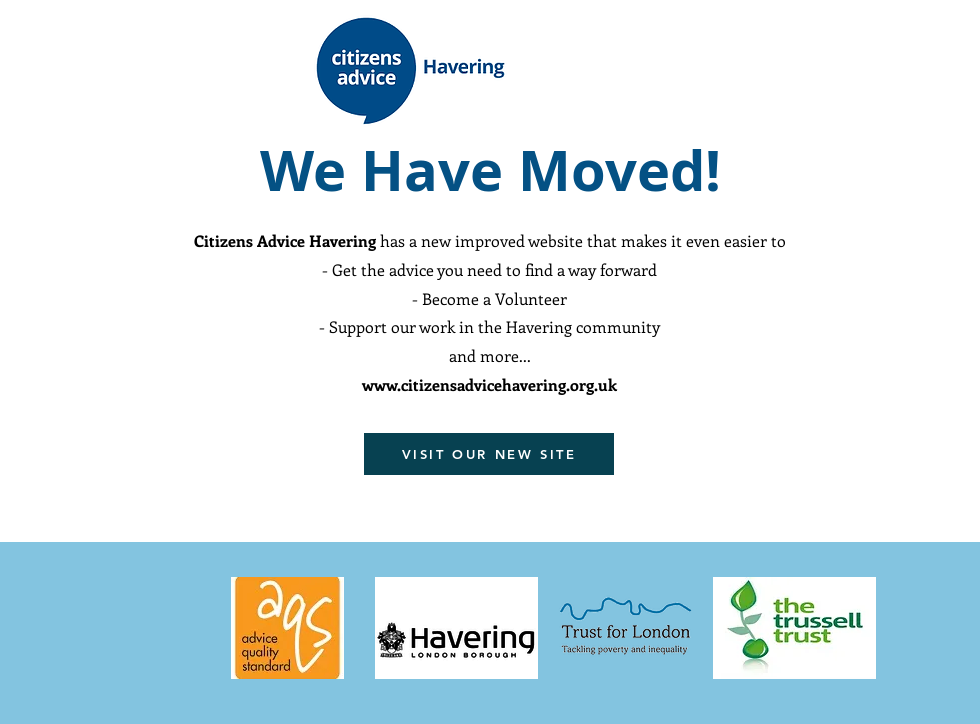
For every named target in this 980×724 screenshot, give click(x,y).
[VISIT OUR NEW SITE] (489, 454)
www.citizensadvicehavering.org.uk (489, 384)
